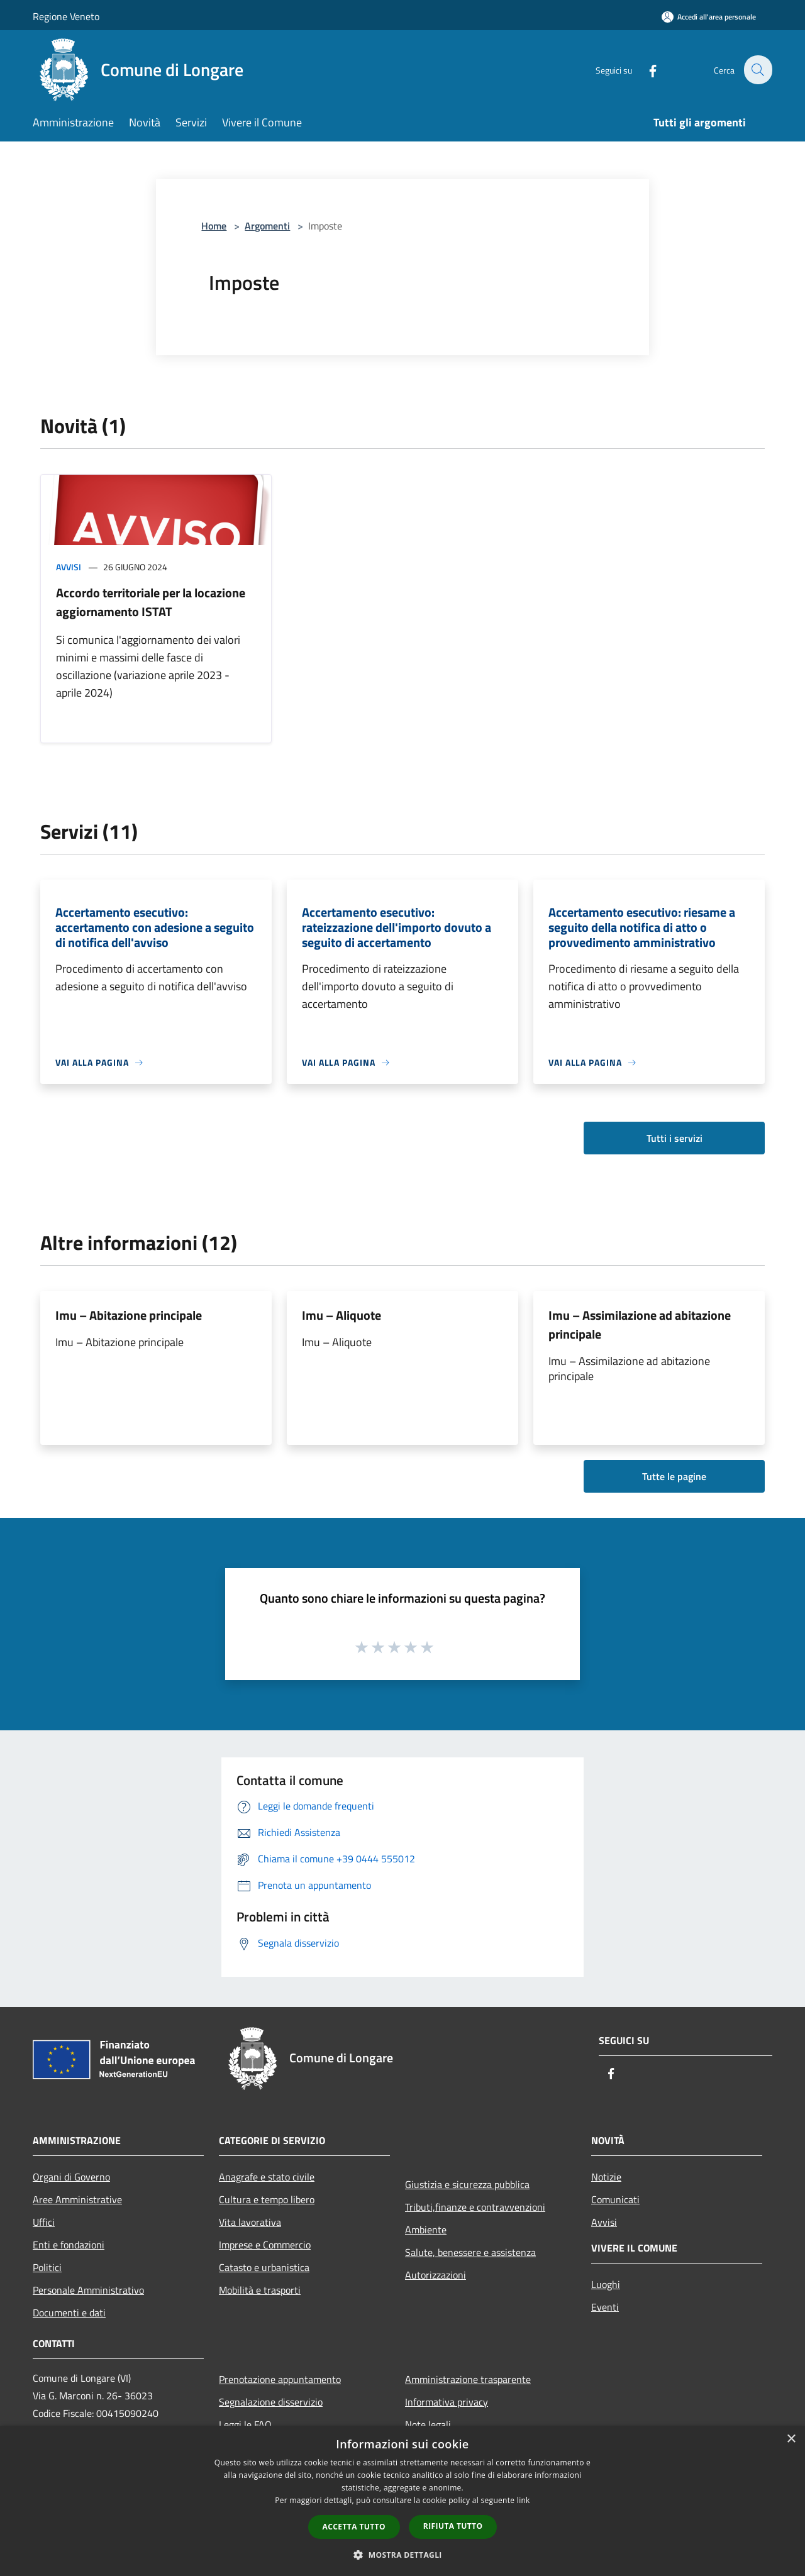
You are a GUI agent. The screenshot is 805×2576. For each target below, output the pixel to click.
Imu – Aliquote (341, 1315)
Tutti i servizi (674, 1138)
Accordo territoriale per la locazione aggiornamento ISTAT (150, 602)
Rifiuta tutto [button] (453, 2526)
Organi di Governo (71, 2176)
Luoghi (605, 2284)
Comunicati (615, 2199)
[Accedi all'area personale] (708, 16)
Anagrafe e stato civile (266, 2176)
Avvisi (68, 566)
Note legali (428, 2424)
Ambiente (426, 2229)
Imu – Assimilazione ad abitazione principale (639, 1324)
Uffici (44, 2222)
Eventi (605, 2306)
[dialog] (402, 2501)
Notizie (606, 2176)
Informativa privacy (446, 2401)
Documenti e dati (69, 2312)
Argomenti (267, 225)
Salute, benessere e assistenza (470, 2252)
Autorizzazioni (435, 2274)
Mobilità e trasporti (260, 2289)
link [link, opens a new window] (523, 2500)
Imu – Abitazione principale (128, 1315)
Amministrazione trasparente (468, 2379)
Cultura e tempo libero (266, 2199)
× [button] (791, 2439)
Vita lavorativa (250, 2222)
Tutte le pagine (674, 1476)
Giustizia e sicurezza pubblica (467, 2184)
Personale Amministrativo (88, 2289)
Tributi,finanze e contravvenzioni (475, 2206)
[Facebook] (645, 69)
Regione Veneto (66, 16)
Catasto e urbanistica (264, 2267)
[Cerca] (757, 70)
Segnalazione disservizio (271, 2401)
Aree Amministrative (77, 2199)
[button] (402, 2554)
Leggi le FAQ (245, 2424)
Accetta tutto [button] (354, 2526)
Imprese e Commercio (265, 2244)
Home (213, 225)
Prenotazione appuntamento (280, 2379)
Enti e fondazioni (68, 2244)
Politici (47, 2267)
